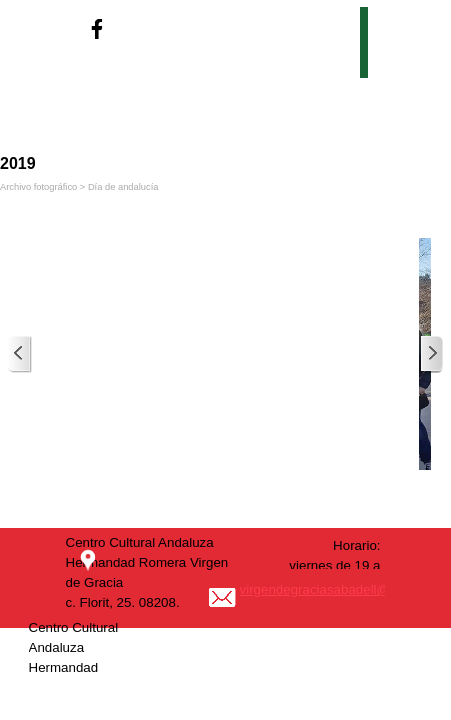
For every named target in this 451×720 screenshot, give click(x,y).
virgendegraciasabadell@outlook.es (345, 589)
